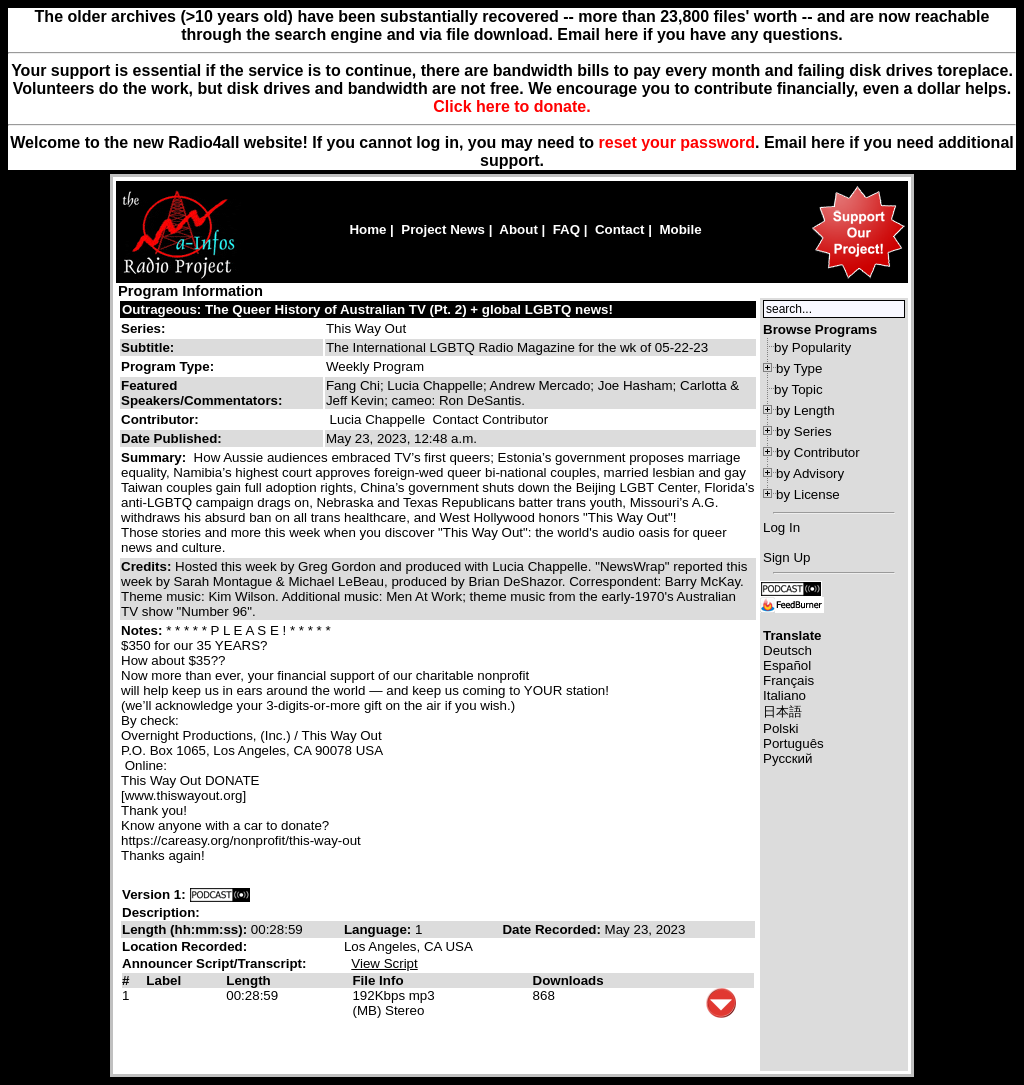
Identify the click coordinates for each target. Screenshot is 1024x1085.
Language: (379, 929)
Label (163, 980)
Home (367, 229)
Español (787, 665)
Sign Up (786, 557)
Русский (787, 758)
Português (793, 743)
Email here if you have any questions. (699, 34)
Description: (161, 912)
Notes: (143, 630)
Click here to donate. (511, 106)
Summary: (155, 457)
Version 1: (154, 894)
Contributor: (160, 419)
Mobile (680, 229)
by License (808, 494)
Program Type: (167, 366)
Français (788, 680)
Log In (781, 527)
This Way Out (366, 328)
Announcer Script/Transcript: (214, 963)
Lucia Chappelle (378, 419)
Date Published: (171, 438)
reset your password (677, 142)
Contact (620, 229)
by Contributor (818, 452)
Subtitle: (147, 347)
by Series (804, 431)
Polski (781, 728)
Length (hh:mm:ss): (186, 929)
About (518, 229)
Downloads (568, 980)
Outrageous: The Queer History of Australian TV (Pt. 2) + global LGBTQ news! (367, 309)
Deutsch (787, 650)
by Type (799, 368)
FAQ (566, 229)
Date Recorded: (553, 929)
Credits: (148, 566)
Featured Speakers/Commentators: (201, 393)
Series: (143, 328)
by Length (805, 410)
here (828, 142)
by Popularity (812, 347)
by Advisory (810, 473)
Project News (443, 229)
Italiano (784, 695)
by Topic (798, 389)
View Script (384, 963)
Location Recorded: (184, 946)
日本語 (782, 711)
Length (248, 980)
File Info (377, 980)
